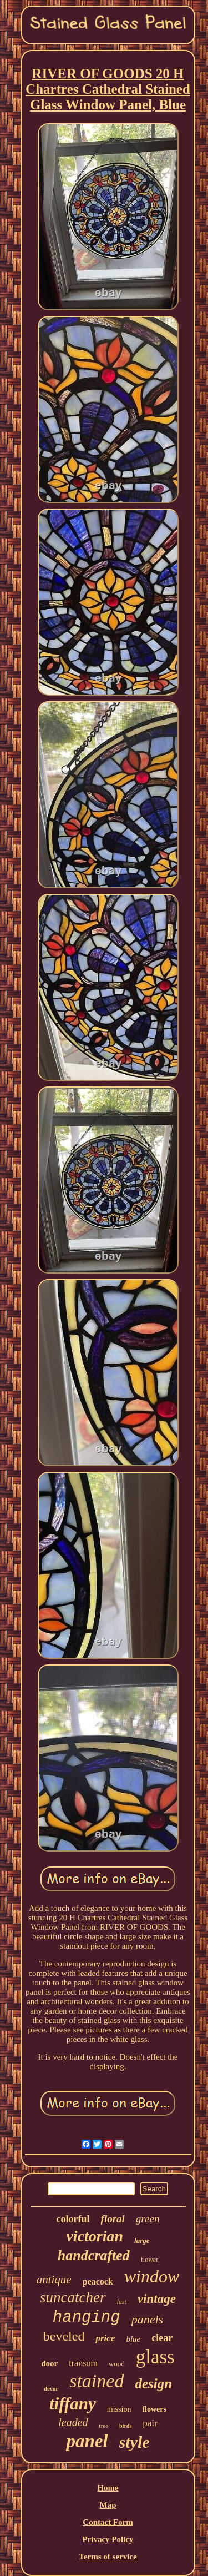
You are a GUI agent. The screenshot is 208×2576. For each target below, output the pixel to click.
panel (87, 2441)
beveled (64, 2336)
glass (155, 2357)
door (49, 2363)
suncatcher (72, 2297)
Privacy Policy (107, 2539)
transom (83, 2363)
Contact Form (108, 2522)
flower (149, 2259)
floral (113, 2219)
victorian (94, 2236)
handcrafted (94, 2255)
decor (51, 2388)
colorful (73, 2219)
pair (150, 2423)
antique (54, 2279)
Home (107, 2487)
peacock (98, 2281)
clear (162, 2337)
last (121, 2302)
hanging (86, 2317)
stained (96, 2381)
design (153, 2383)
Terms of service (107, 2556)
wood (117, 2363)
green (148, 2219)
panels (147, 2319)
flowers (154, 2409)
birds (125, 2426)
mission (119, 2409)
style (134, 2442)
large (141, 2240)
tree (103, 2425)
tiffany (72, 2403)
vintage (157, 2299)
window (152, 2276)
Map (107, 2504)
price (105, 2338)
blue (133, 2338)
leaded (73, 2422)
